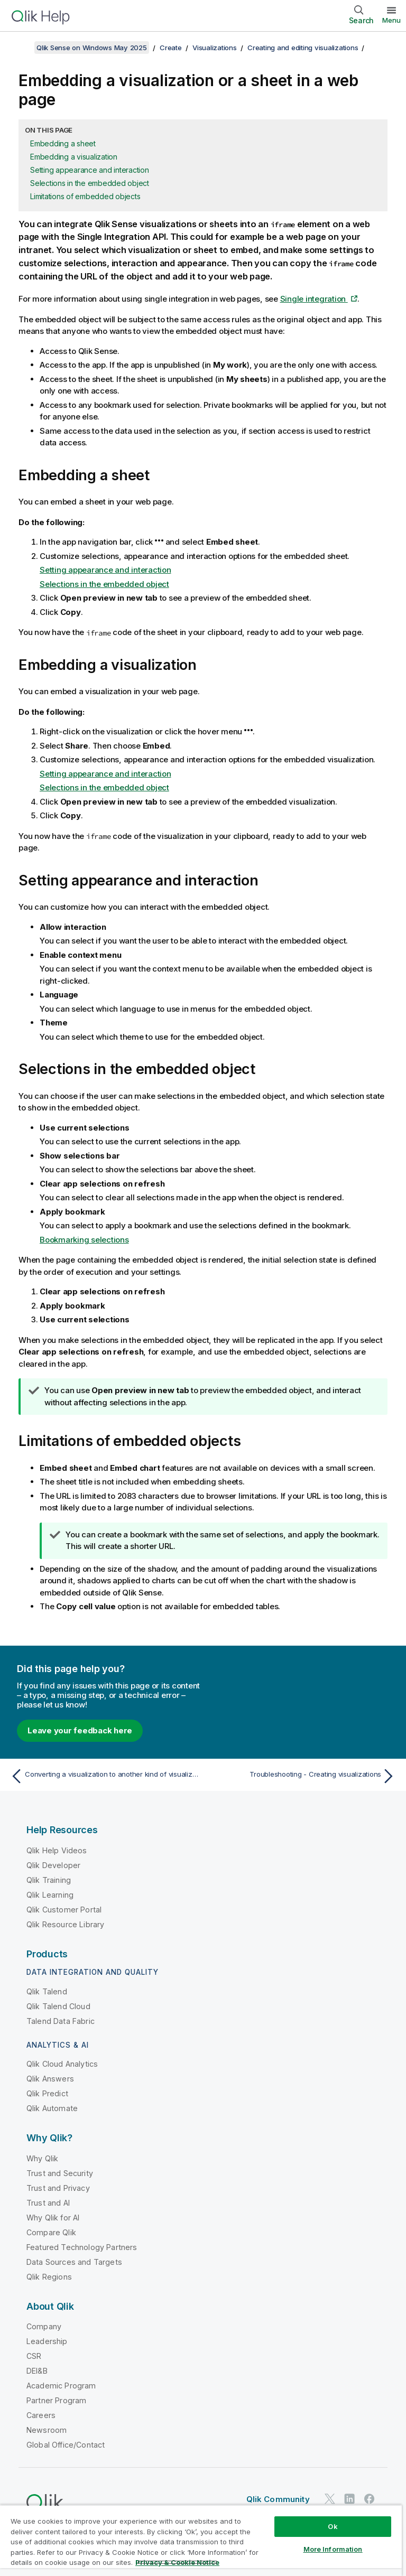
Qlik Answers (50, 2078)
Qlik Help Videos (56, 1850)
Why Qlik (42, 2158)
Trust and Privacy (58, 2187)
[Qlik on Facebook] (369, 2498)
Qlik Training (48, 1879)
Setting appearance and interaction (89, 169)
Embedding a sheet (63, 143)
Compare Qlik (51, 2232)
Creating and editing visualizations (302, 47)
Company (43, 2326)
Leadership (47, 2341)
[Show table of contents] (21, 48)
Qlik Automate (52, 2108)
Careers (41, 2415)
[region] (201, 2540)
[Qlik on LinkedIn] (349, 2498)
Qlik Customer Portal (64, 1909)
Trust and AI (48, 2202)
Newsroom (46, 2429)
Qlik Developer (53, 1865)
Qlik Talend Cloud (58, 2006)
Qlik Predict (47, 2093)
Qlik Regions (49, 2276)
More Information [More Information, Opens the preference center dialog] (333, 2549)
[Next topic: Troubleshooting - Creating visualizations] (302, 1776)
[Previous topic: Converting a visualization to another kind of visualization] (103, 1776)
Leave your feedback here (79, 1730)
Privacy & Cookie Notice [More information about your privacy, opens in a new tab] (177, 2562)
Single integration (314, 299)
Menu (391, 20)
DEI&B (37, 2370)
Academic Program (61, 2385)
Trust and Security (59, 2173)
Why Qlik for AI (52, 2217)
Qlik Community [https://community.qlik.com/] (278, 2499)
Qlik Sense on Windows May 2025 (91, 47)
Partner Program (56, 2400)
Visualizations (214, 47)
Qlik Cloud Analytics (62, 2063)
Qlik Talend (46, 1991)
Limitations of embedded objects (85, 196)
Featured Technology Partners (81, 2247)
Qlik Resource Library (65, 1924)
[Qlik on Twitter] (330, 2498)
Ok (332, 2526)
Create (171, 47)
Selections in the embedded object (89, 183)
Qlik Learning (49, 1894)
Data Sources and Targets (74, 2261)
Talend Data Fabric (60, 2021)
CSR (33, 2355)
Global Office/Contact (65, 2444)
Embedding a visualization (73, 156)
